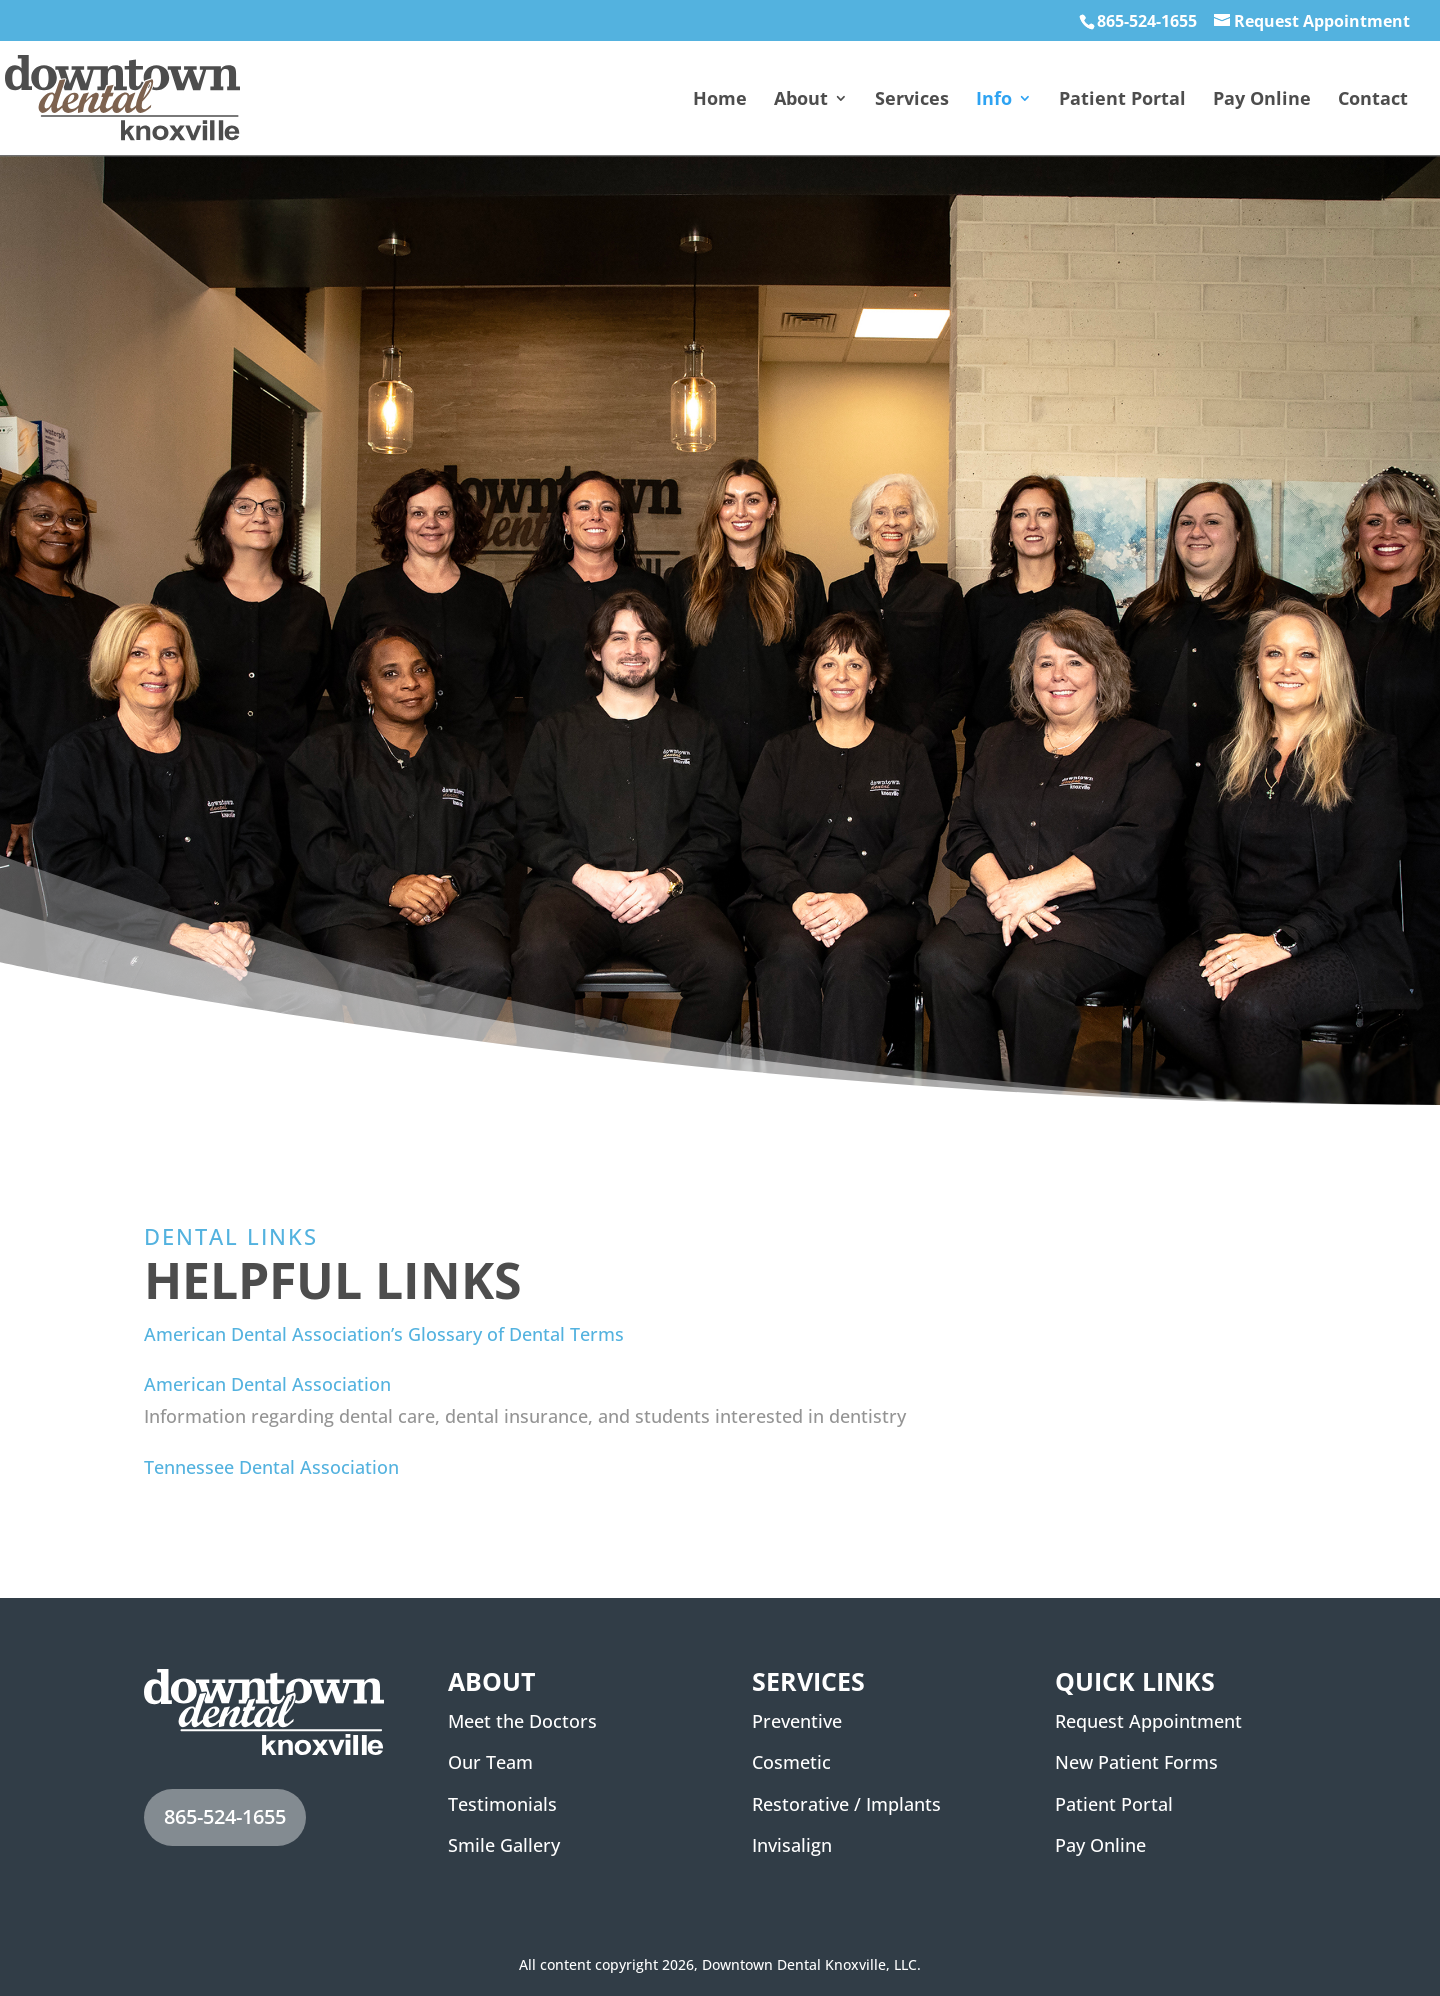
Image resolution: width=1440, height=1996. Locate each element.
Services (912, 100)
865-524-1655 (1147, 21)
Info (994, 100)
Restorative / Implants (846, 1804)
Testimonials (502, 1804)
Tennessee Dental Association (271, 1467)
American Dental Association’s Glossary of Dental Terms (384, 1334)
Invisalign (792, 1845)
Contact (1373, 100)
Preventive (797, 1721)
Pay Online (1262, 100)
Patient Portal (1122, 100)
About (801, 100)
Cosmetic (791, 1762)
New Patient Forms (1136, 1762)
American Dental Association (267, 1384)
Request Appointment (1322, 21)
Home (720, 100)
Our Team (490, 1762)
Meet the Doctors (522, 1721)
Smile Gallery (504, 1845)
